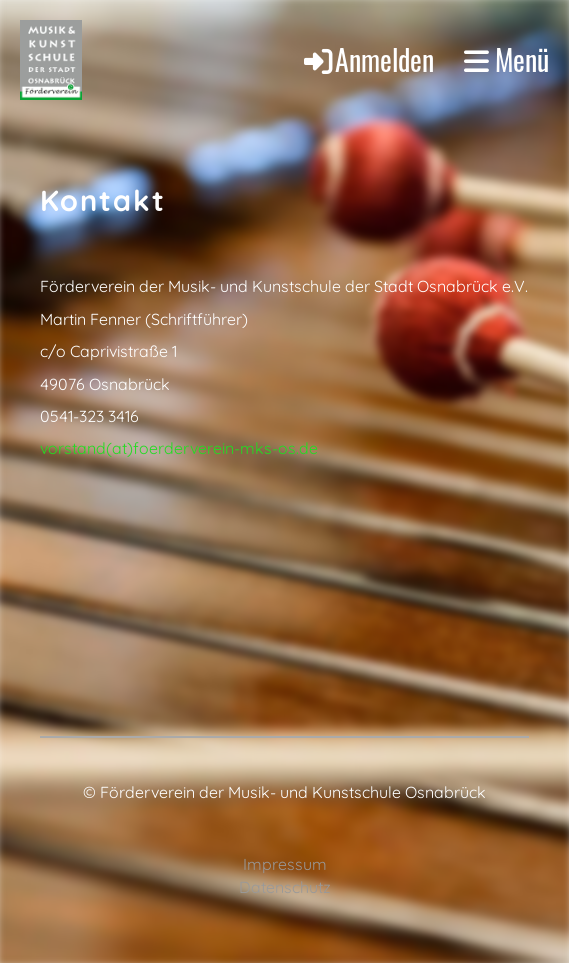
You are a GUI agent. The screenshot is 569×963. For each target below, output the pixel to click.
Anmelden (367, 59)
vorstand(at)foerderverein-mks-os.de (179, 448)
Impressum (285, 864)
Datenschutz (285, 887)
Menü (506, 60)
